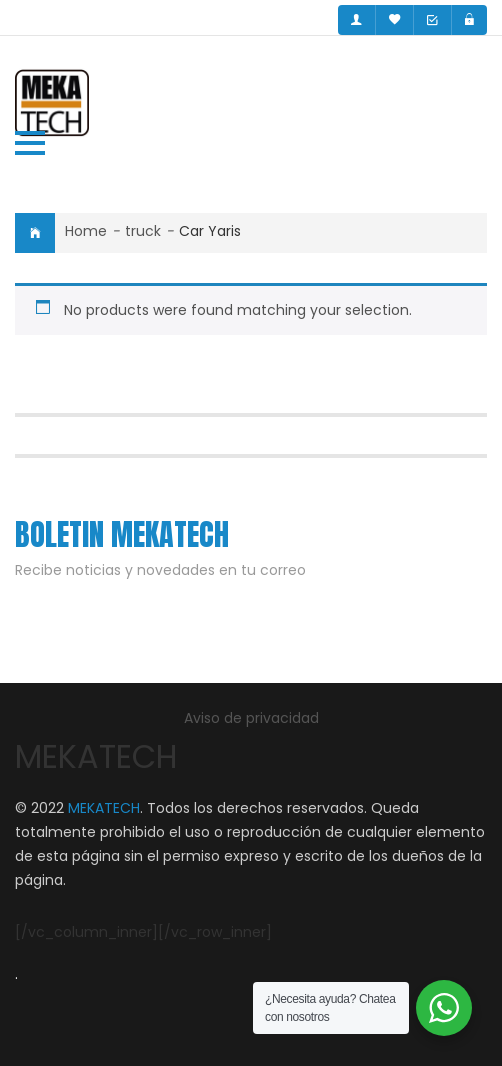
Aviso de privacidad (251, 718)
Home (86, 231)
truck (143, 231)
